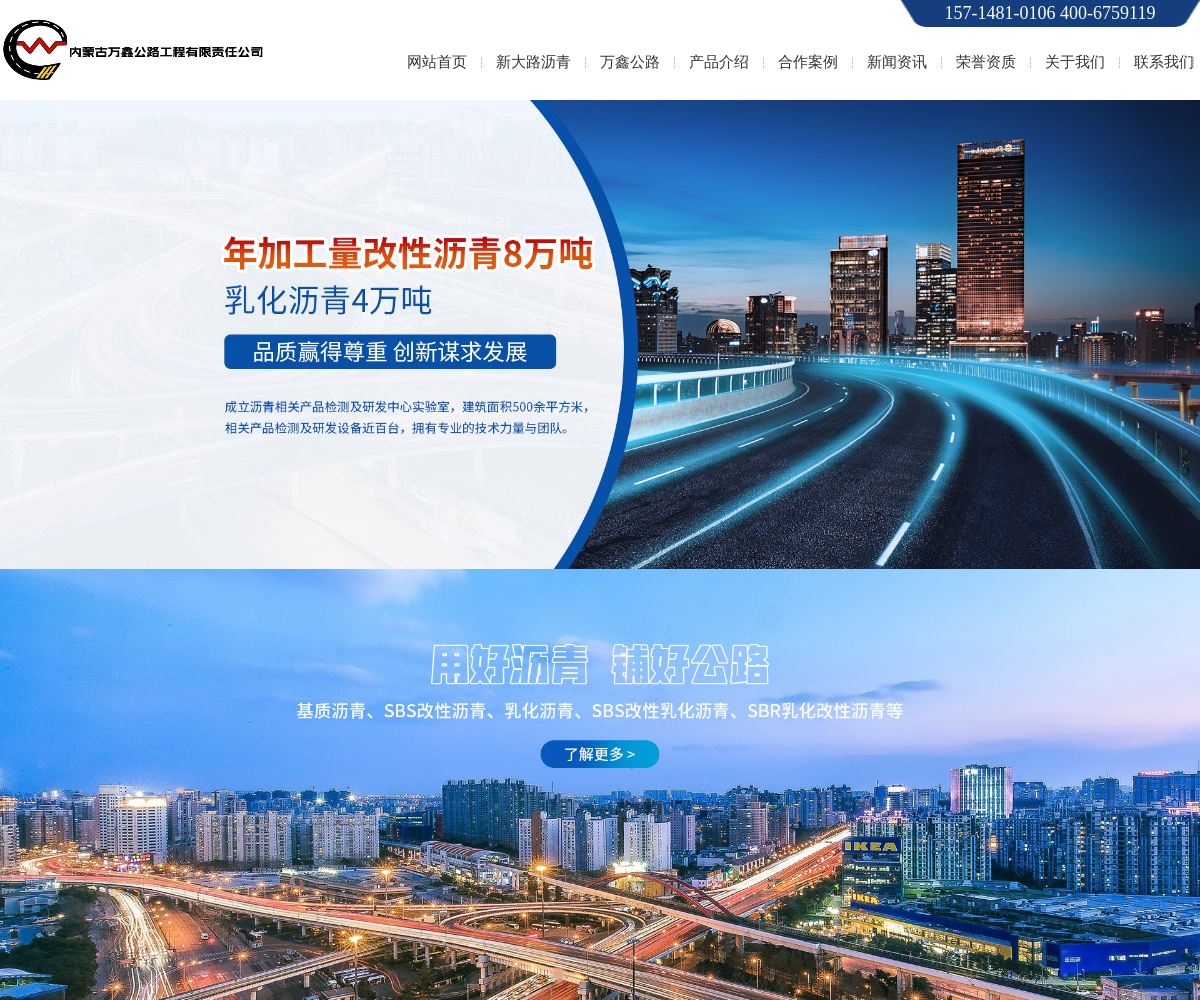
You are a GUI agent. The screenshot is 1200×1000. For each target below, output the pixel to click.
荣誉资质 (986, 62)
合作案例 (808, 62)
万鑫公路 (630, 62)
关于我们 (1075, 62)
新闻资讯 (897, 62)
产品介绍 (719, 62)
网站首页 (437, 62)
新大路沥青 (533, 62)
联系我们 (1164, 62)
